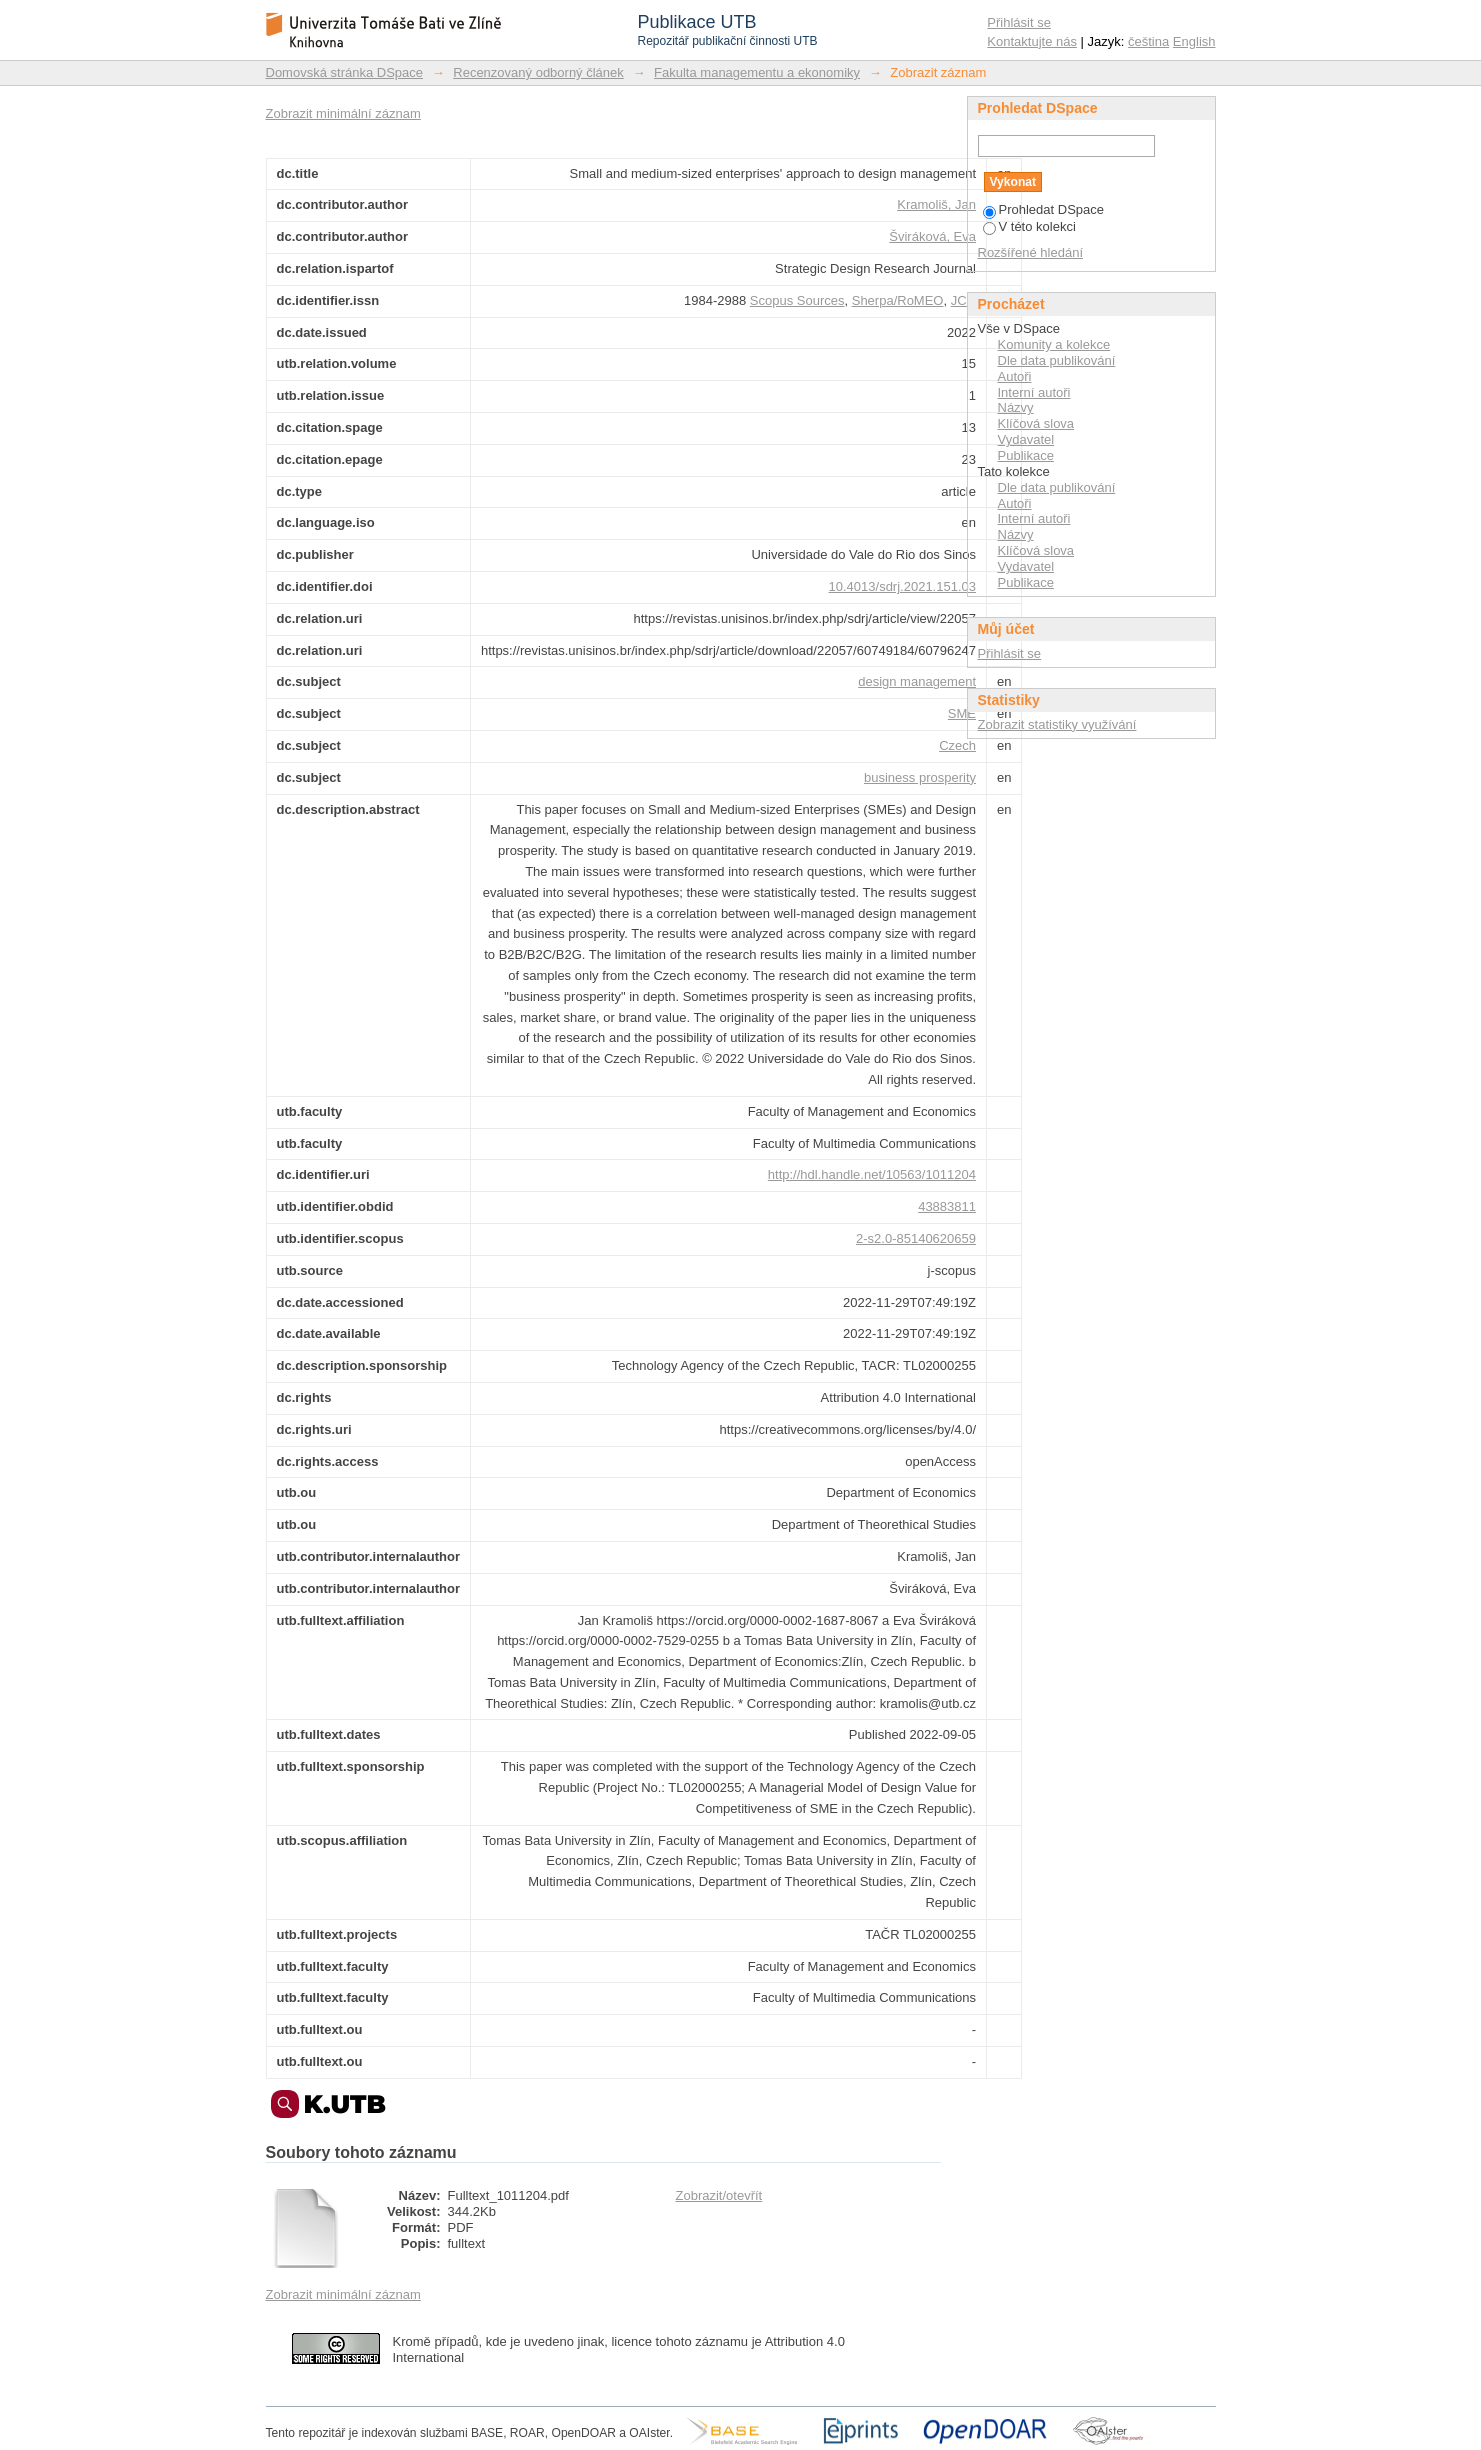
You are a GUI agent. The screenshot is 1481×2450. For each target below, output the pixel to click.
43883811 (947, 1206)
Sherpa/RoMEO (898, 300)
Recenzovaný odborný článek (538, 72)
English (1194, 41)
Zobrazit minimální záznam (343, 113)
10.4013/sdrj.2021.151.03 (902, 586)
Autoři (1015, 376)
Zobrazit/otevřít (719, 2195)
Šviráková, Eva (932, 236)
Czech (957, 745)
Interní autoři (1034, 392)
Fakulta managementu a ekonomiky (757, 72)
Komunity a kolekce (1054, 344)
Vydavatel (1026, 439)
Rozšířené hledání (1031, 252)
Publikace (1026, 455)
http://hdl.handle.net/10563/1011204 (872, 1174)
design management (917, 681)
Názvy (1016, 407)
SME (962, 713)
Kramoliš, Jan (936, 204)
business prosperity (920, 777)
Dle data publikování (1057, 360)
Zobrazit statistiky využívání (1057, 724)
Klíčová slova (1036, 423)
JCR (963, 300)
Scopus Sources (797, 300)
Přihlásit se (1019, 22)
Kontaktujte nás (1032, 41)
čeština (1148, 41)
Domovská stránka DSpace (345, 72)
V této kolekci (1029, 226)
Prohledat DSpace (1044, 209)
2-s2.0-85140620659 (916, 1238)
